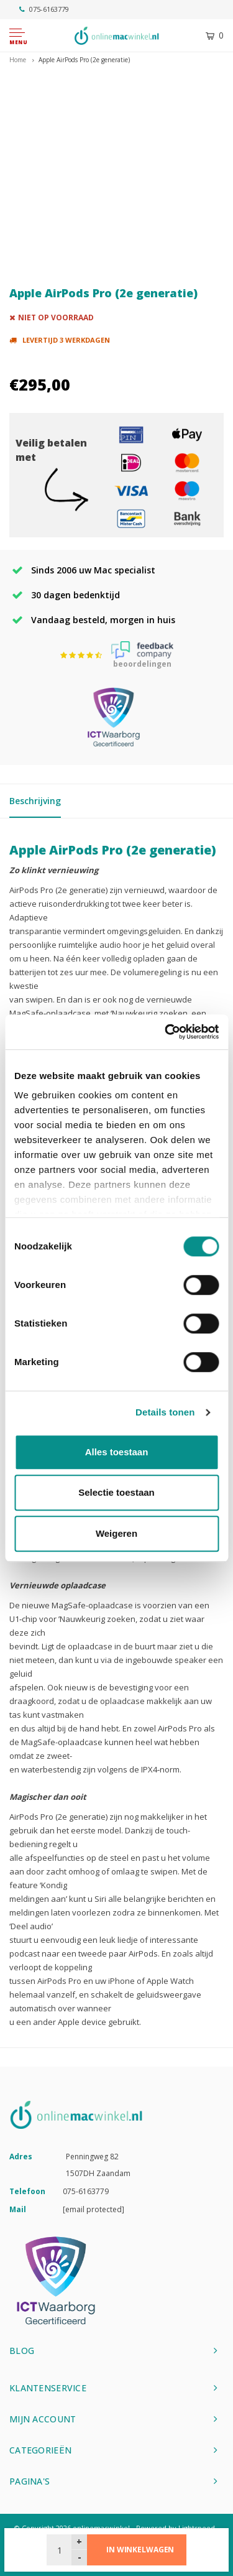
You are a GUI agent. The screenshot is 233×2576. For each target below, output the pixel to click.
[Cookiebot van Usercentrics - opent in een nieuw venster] (166, 1032)
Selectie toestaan (116, 1492)
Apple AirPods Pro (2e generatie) (84, 59)
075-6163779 (44, 9)
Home (17, 59)
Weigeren (116, 1533)
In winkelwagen (140, 2549)
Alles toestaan (116, 1452)
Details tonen (164, 1412)
